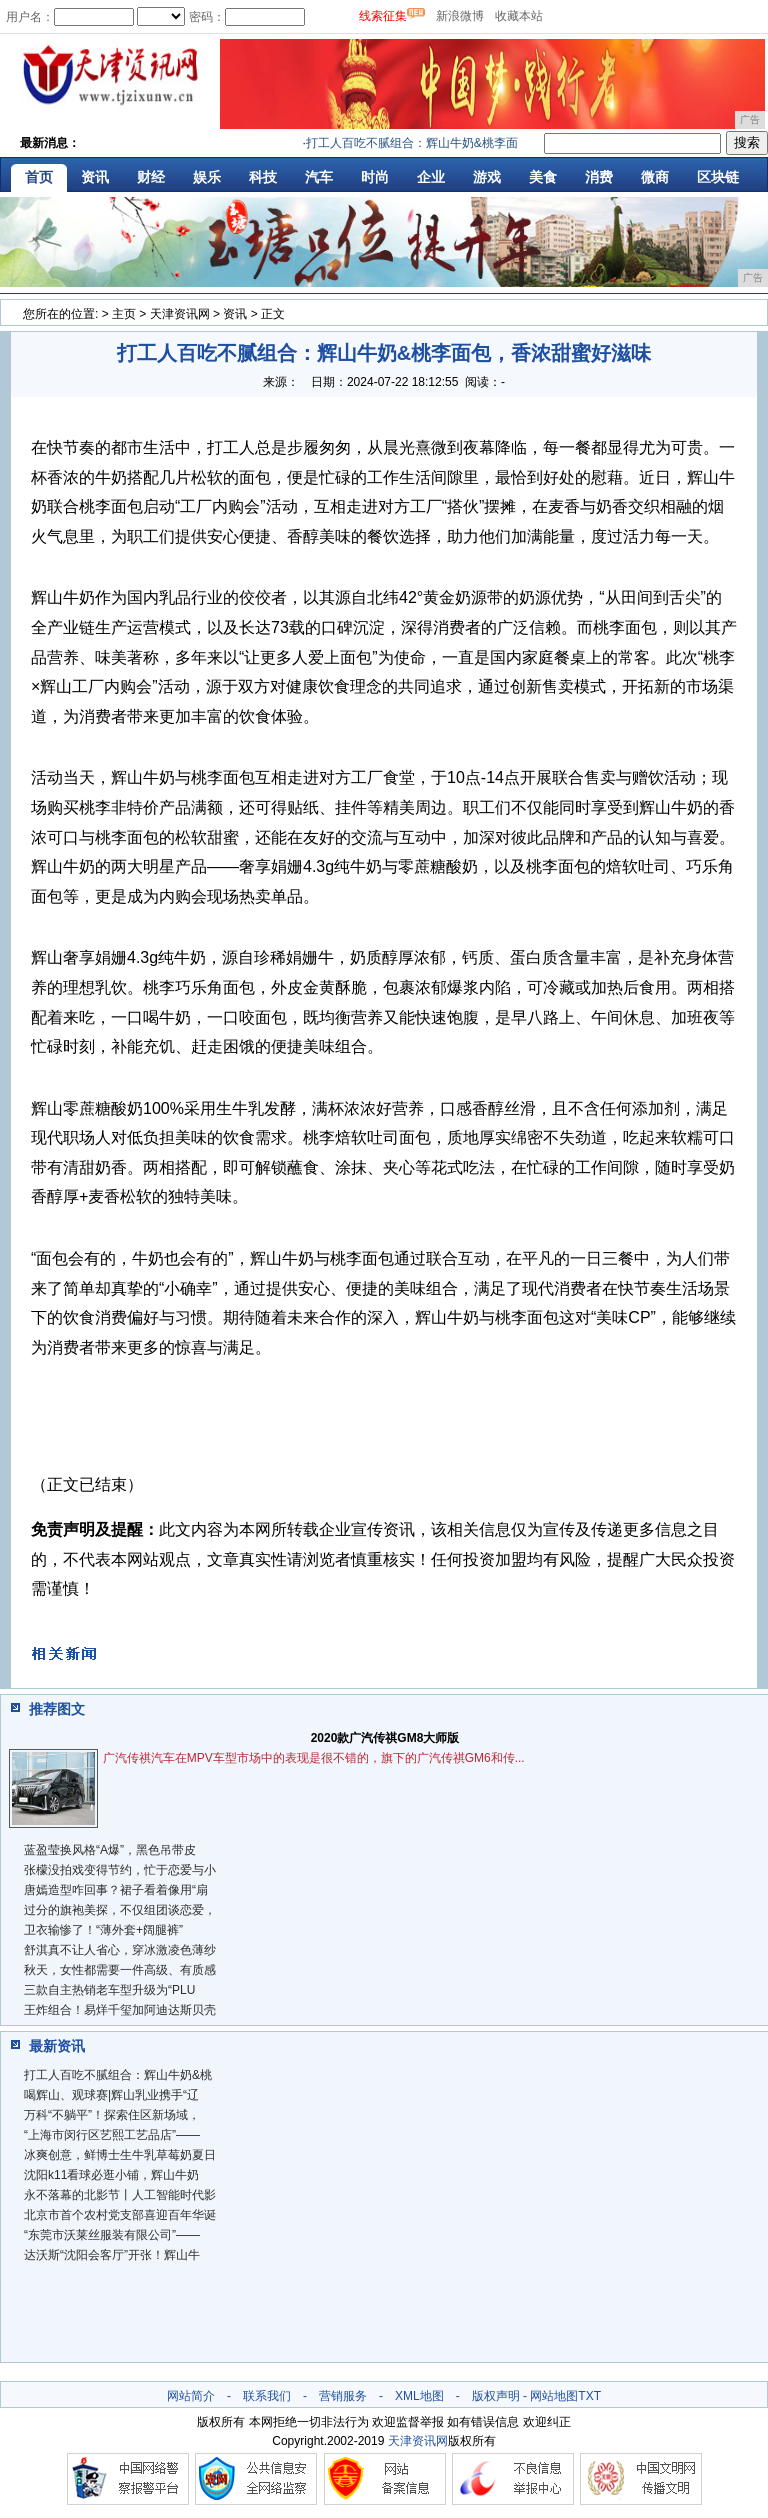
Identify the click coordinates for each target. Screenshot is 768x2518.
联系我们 (267, 2396)
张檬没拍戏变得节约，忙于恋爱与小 (120, 1870)
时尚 (375, 177)
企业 (431, 177)
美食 (543, 177)
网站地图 (554, 2396)
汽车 (319, 177)
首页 (39, 177)
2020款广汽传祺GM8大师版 (385, 1738)
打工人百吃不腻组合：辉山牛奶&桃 (118, 2075)
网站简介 (191, 2396)
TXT (589, 2396)
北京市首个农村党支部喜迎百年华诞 (120, 2215)
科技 (263, 177)
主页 (124, 314)
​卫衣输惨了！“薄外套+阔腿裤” (103, 1930)
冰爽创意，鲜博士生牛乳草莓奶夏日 (120, 2155)
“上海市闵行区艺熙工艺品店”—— (112, 2135)
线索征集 (383, 16)
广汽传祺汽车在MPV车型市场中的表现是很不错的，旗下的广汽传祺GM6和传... (314, 1758)
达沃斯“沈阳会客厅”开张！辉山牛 (112, 2255)
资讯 (95, 177)
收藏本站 (519, 16)
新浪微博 (460, 16)
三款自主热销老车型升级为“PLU (109, 1990)
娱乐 (207, 177)
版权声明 (496, 2396)
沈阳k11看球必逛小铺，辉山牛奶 (111, 2175)
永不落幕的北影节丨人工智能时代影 (120, 2195)
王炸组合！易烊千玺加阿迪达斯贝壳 (120, 2010)
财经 (151, 177)
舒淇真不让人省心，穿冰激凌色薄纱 (120, 1950)
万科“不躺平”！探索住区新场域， (112, 2115)
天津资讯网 (180, 314)
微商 (655, 177)
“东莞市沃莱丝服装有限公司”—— (112, 2235)
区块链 (718, 177)
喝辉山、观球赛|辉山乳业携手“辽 (111, 2095)
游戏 (487, 177)
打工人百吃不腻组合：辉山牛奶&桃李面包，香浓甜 (452, 143)
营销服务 (343, 2396)
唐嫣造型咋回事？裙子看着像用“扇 (116, 1890)
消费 (599, 177)
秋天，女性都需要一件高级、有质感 (120, 1970)
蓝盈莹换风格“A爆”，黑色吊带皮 (110, 1850)
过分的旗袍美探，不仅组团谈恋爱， (120, 1910)
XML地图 (419, 2396)
